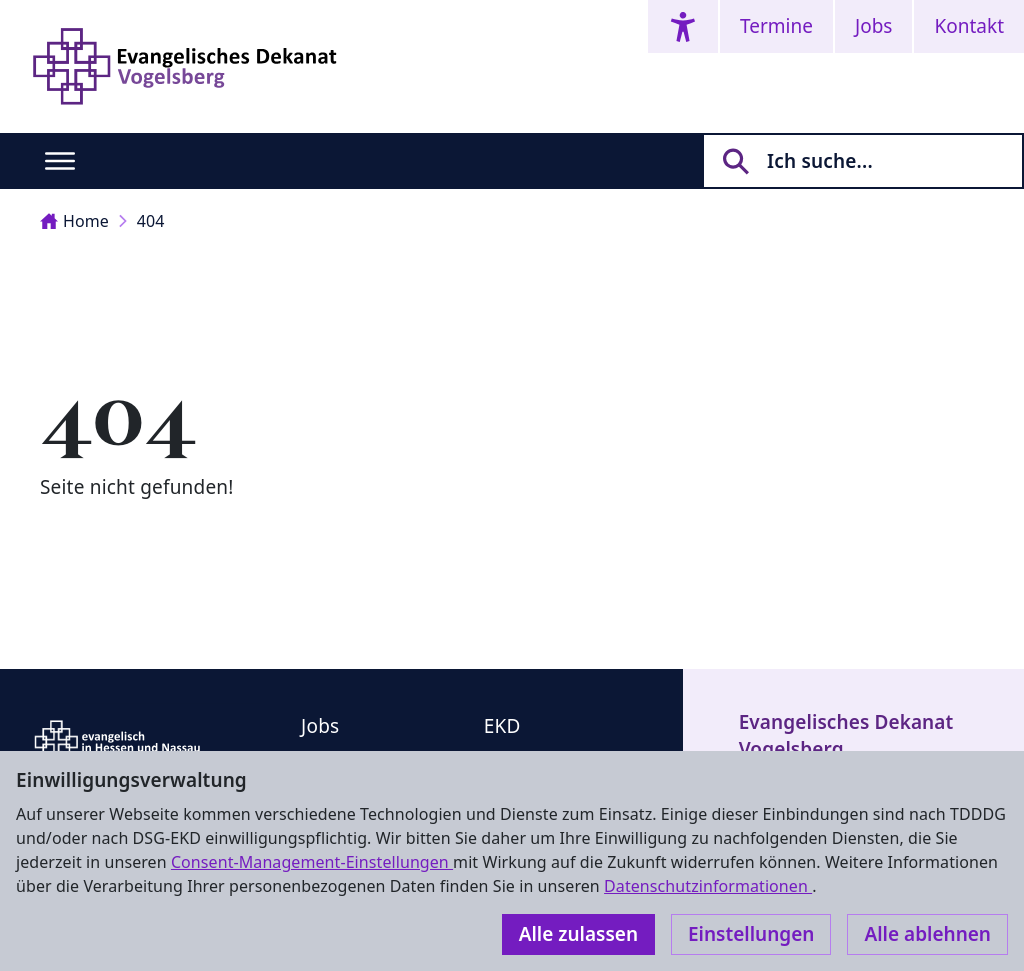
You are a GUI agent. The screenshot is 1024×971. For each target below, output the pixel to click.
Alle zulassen (578, 934)
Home (74, 221)
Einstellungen (751, 934)
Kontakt (969, 26)
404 (151, 221)
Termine (776, 26)
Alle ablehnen (927, 934)
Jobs (873, 26)
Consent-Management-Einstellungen (312, 862)
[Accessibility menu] (683, 26)
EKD (502, 726)
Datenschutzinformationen (708, 886)
